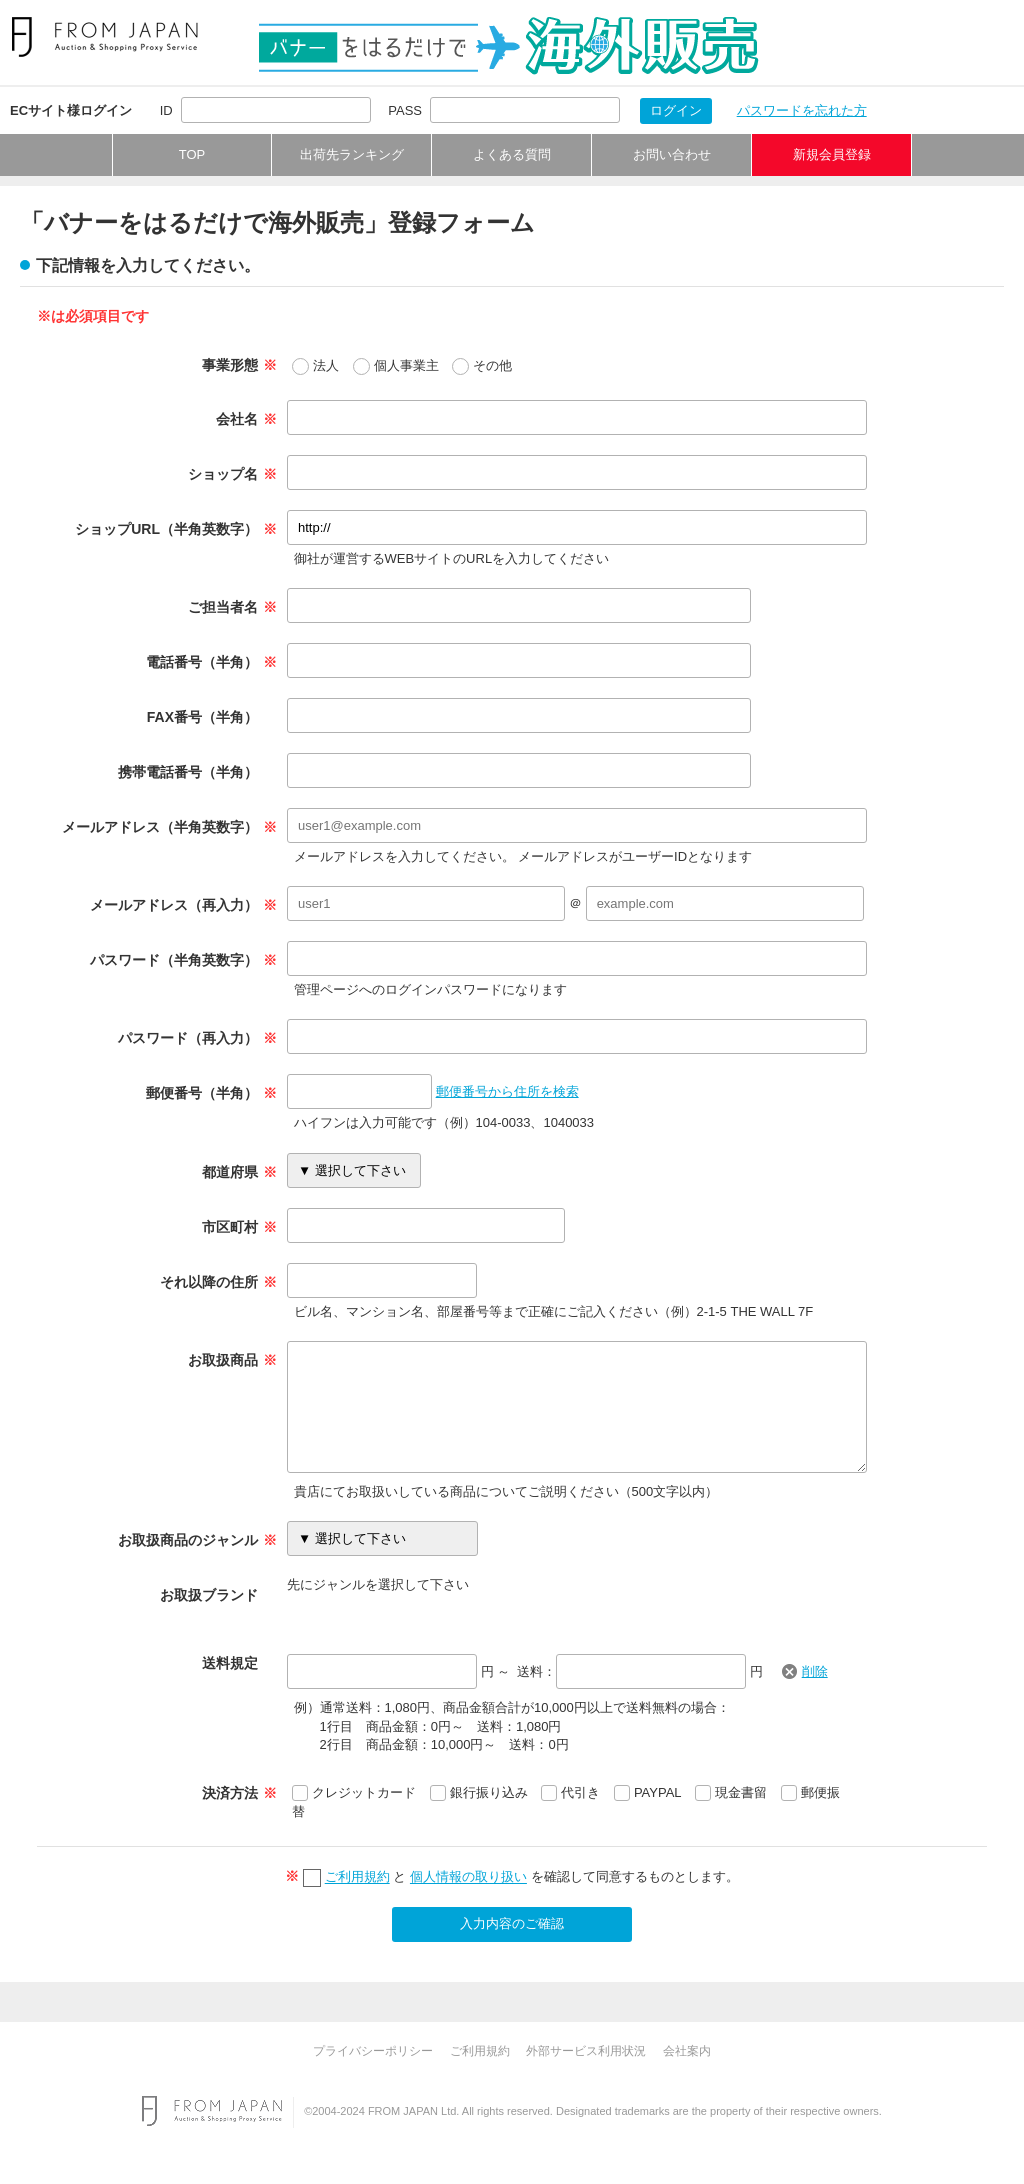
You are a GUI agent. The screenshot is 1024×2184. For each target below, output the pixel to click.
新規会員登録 (832, 154)
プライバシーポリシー (373, 2051)
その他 (492, 365)
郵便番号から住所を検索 (507, 1091)
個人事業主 (406, 365)
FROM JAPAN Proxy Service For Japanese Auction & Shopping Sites (104, 37)
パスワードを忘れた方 (802, 110)
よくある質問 (512, 154)
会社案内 (687, 2051)
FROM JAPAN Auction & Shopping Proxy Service (212, 2111)
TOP (192, 154)
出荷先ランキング (352, 154)
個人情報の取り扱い (468, 1877)
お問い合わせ (672, 154)
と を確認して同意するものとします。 (529, 1877)
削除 (815, 1671)
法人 (326, 365)
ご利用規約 (357, 1877)
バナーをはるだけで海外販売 (509, 46)
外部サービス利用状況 (586, 2051)
